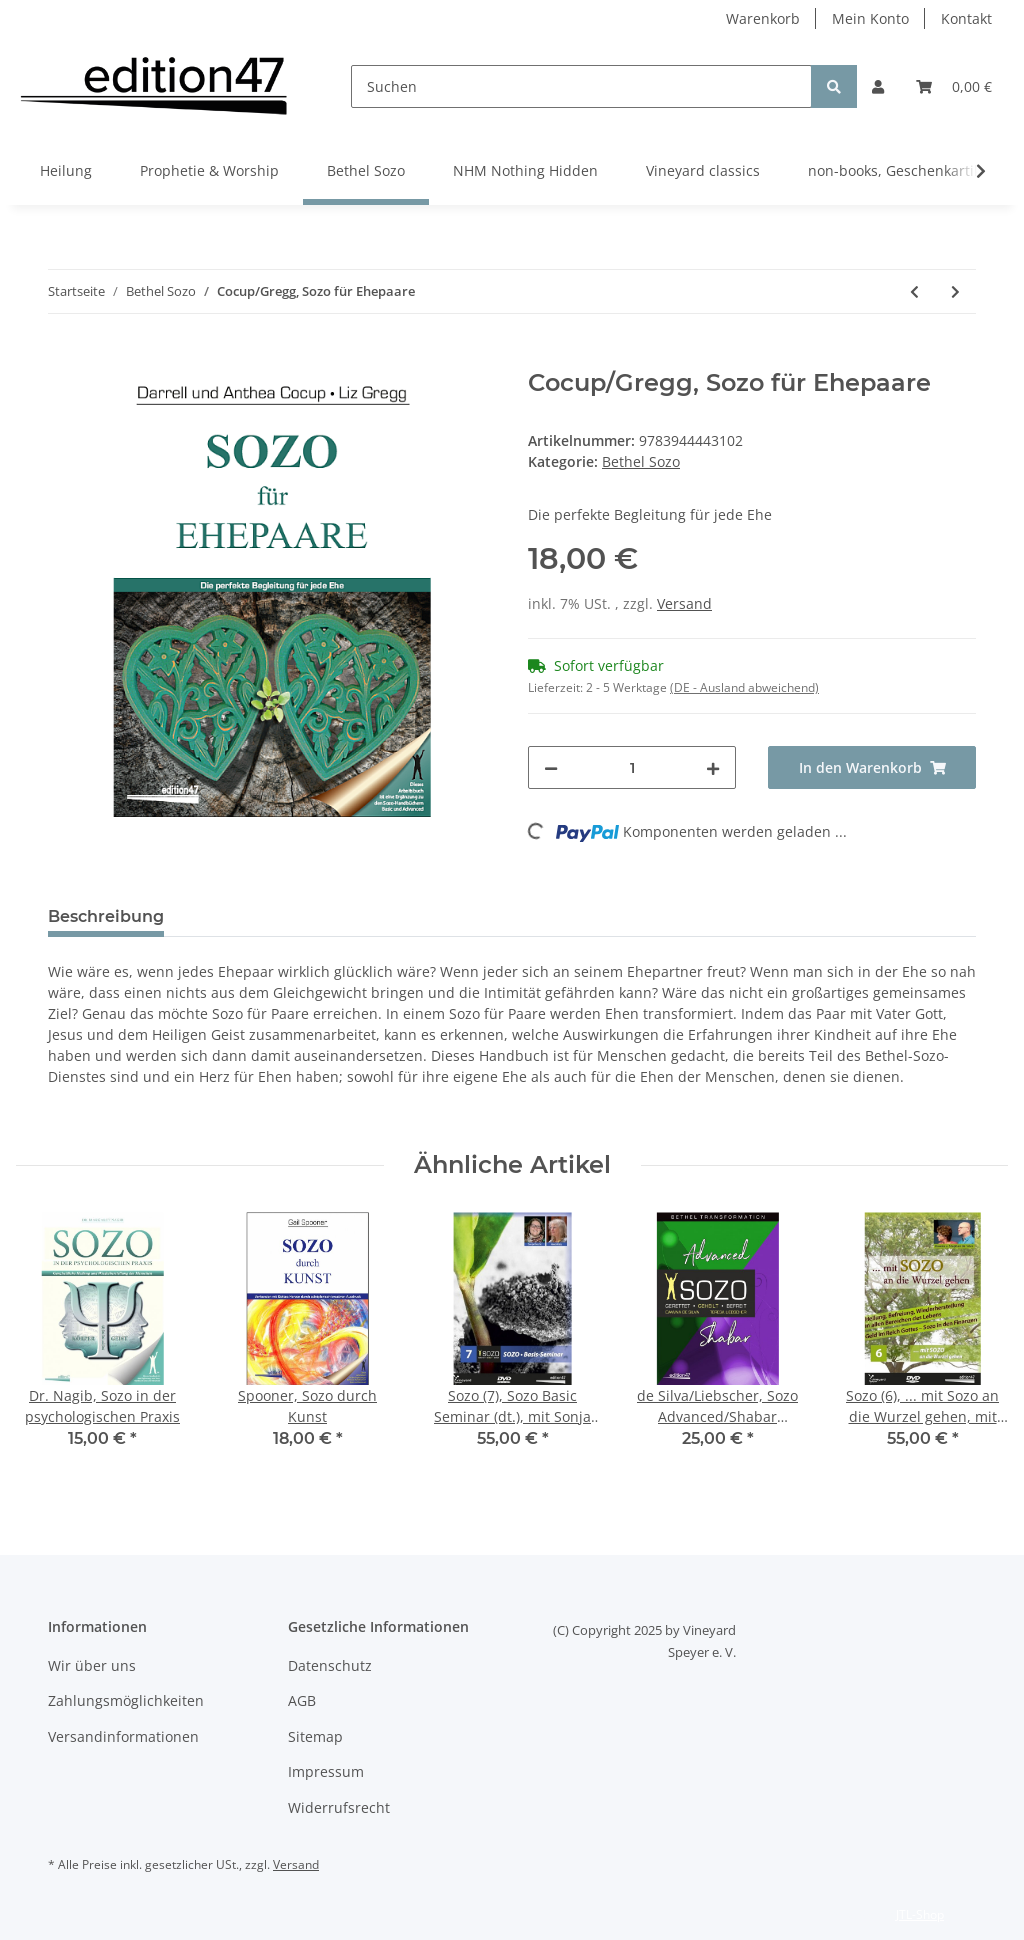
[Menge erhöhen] (713, 767)
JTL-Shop (920, 1914)
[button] (878, 86)
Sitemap (315, 1736)
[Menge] (632, 767)
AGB (302, 1700)
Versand (684, 603)
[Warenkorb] (954, 86)
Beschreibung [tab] (106, 916)
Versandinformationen (123, 1736)
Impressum (326, 1771)
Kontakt (966, 18)
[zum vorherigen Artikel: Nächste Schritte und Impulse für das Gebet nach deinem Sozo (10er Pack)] (914, 291)
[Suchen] (581, 86)
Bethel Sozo (641, 461)
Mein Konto (870, 18)
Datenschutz (330, 1665)
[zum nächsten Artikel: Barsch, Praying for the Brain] (955, 291)
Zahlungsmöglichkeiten (126, 1700)
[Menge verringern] (551, 767)
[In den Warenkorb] (64, 358)
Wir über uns (92, 1665)
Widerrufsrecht (339, 1807)
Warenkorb (763, 18)
